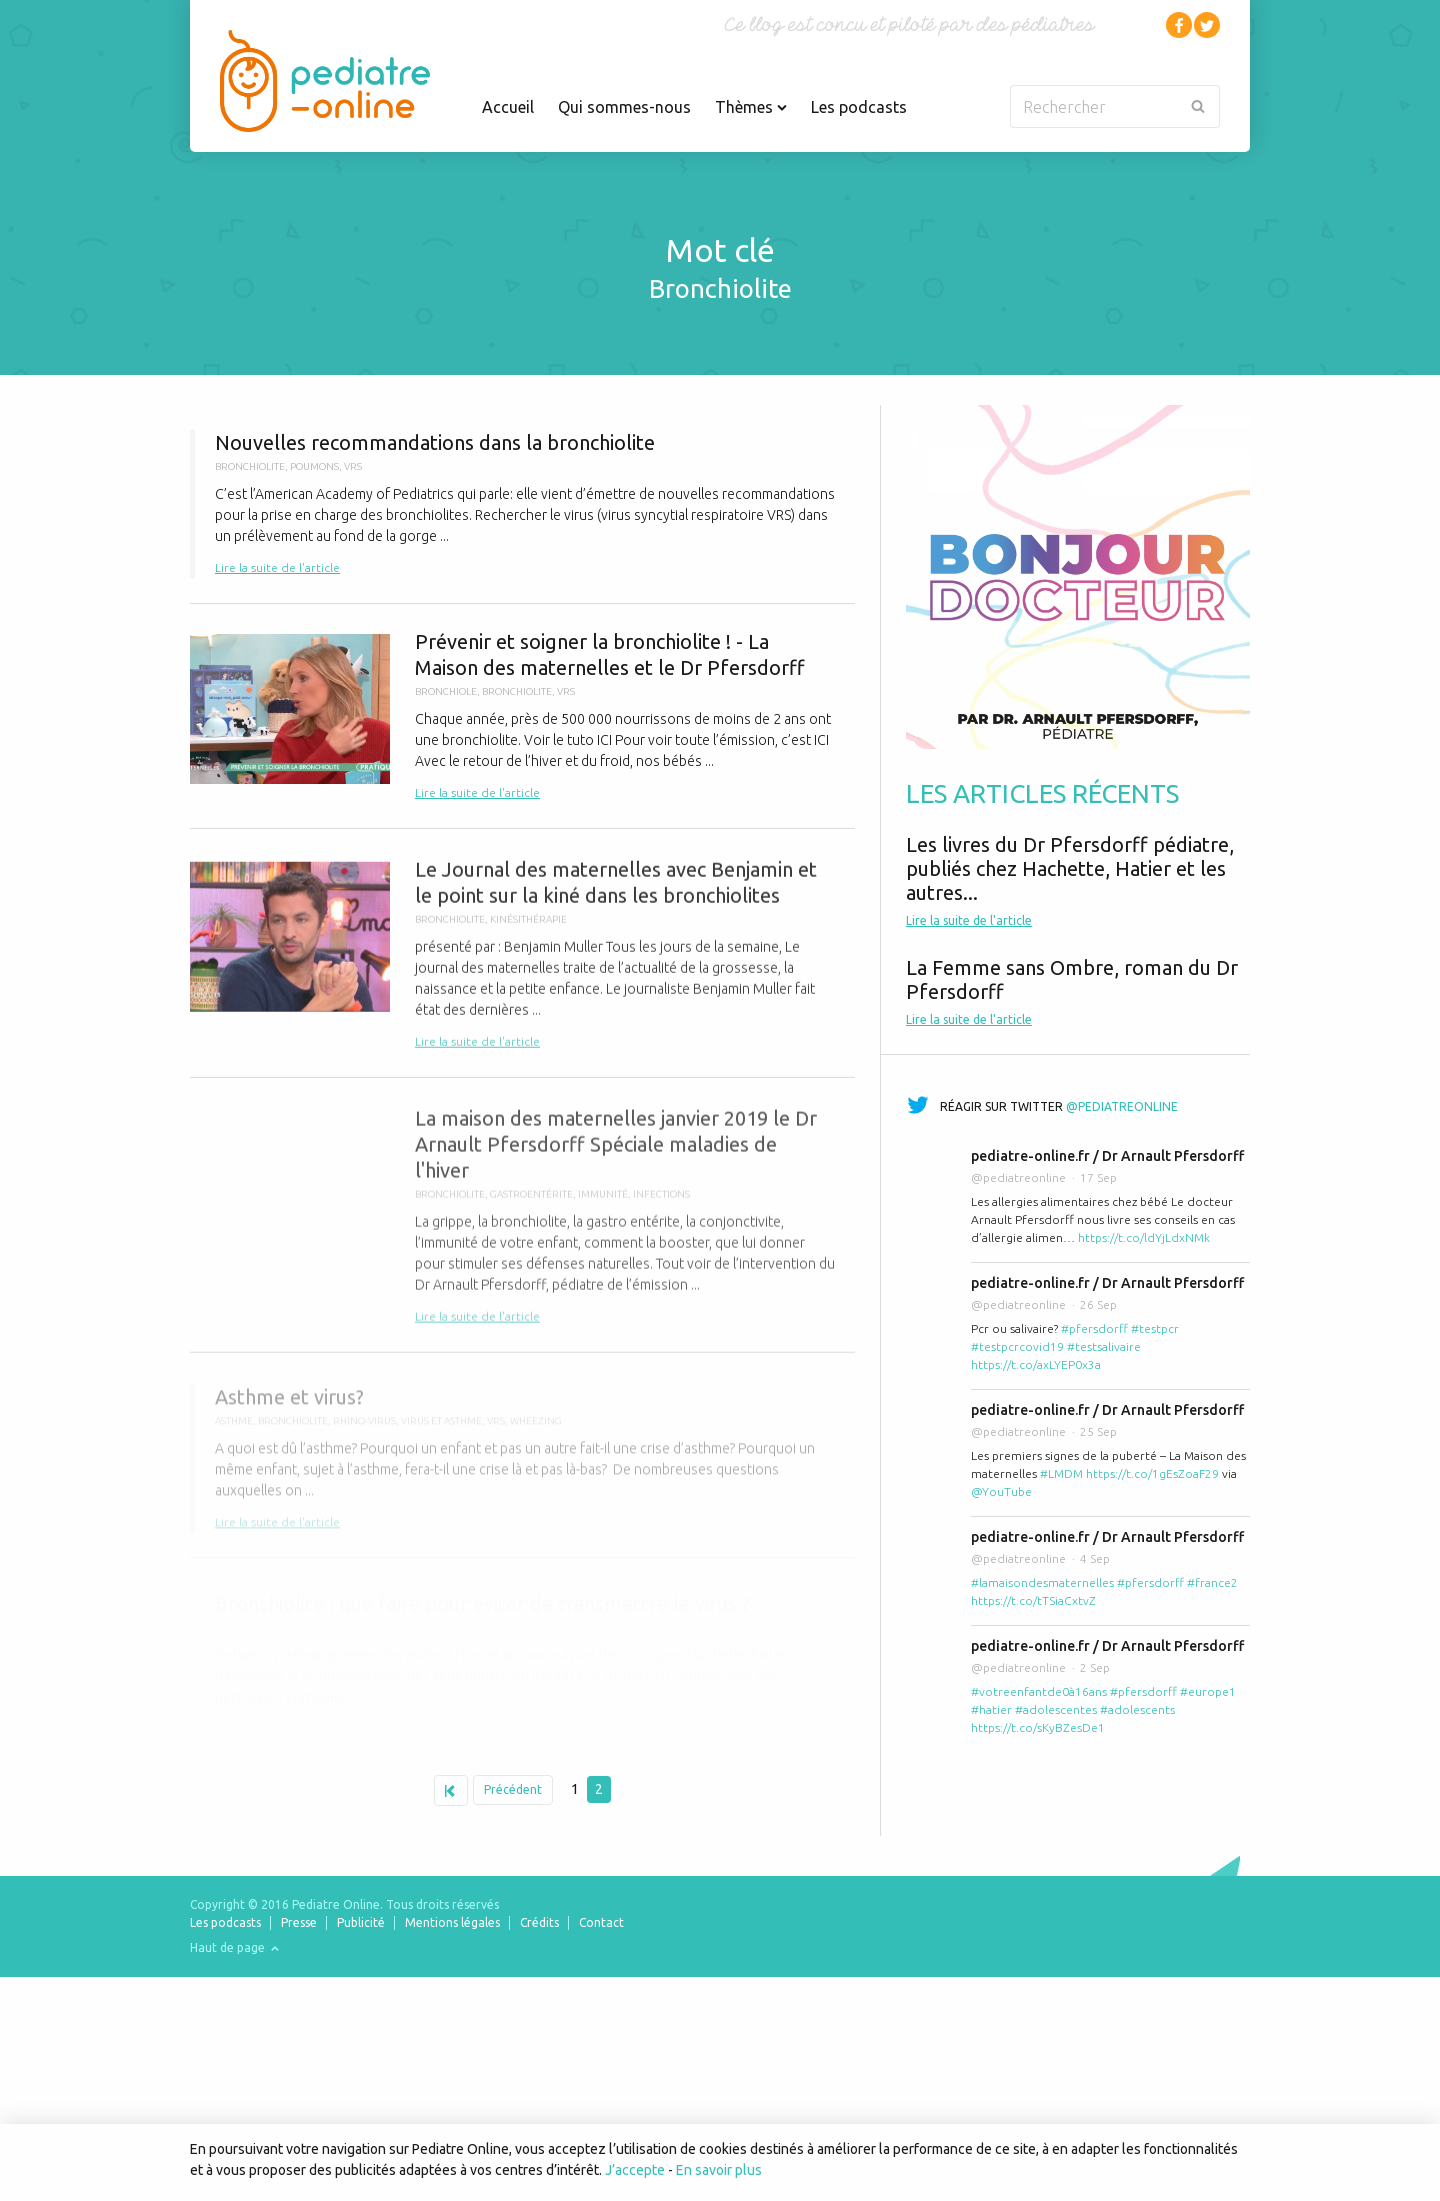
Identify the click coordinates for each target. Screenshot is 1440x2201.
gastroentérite (531, 1205)
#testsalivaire (1104, 1346)
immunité (603, 1205)
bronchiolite (250, 466)
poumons (314, 466)
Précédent (513, 1789)
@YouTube (1001, 1491)
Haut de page (234, 1947)
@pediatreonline (1122, 1106)
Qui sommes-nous (624, 107)
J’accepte (635, 2170)
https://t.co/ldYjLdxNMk (1144, 1237)
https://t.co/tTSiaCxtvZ (1033, 1600)
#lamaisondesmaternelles (1042, 1582)
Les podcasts (859, 107)
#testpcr (1155, 1328)
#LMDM (1061, 1473)
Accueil (508, 107)
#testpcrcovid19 (1017, 1346)
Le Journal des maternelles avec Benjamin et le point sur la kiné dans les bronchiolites (522, 962)
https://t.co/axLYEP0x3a (1036, 1364)
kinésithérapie (528, 927)
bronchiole (446, 691)
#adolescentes (1056, 1709)
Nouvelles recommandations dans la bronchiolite (522, 504)
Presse (299, 1922)
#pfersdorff (1094, 1328)
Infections (661, 1205)
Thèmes (751, 107)
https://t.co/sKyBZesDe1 (1038, 1727)
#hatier (991, 1709)
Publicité (361, 1922)
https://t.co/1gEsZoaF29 (1152, 1473)
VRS (353, 466)
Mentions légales (452, 1922)
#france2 (1212, 1582)
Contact (601, 1922)
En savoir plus (719, 2170)
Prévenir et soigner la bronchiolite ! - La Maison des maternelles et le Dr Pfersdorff (522, 716)
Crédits (539, 1922)
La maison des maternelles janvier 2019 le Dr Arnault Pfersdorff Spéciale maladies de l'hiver (522, 1227)
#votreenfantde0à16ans (1039, 1691)
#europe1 (1208, 1691)
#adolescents (1137, 1709)
